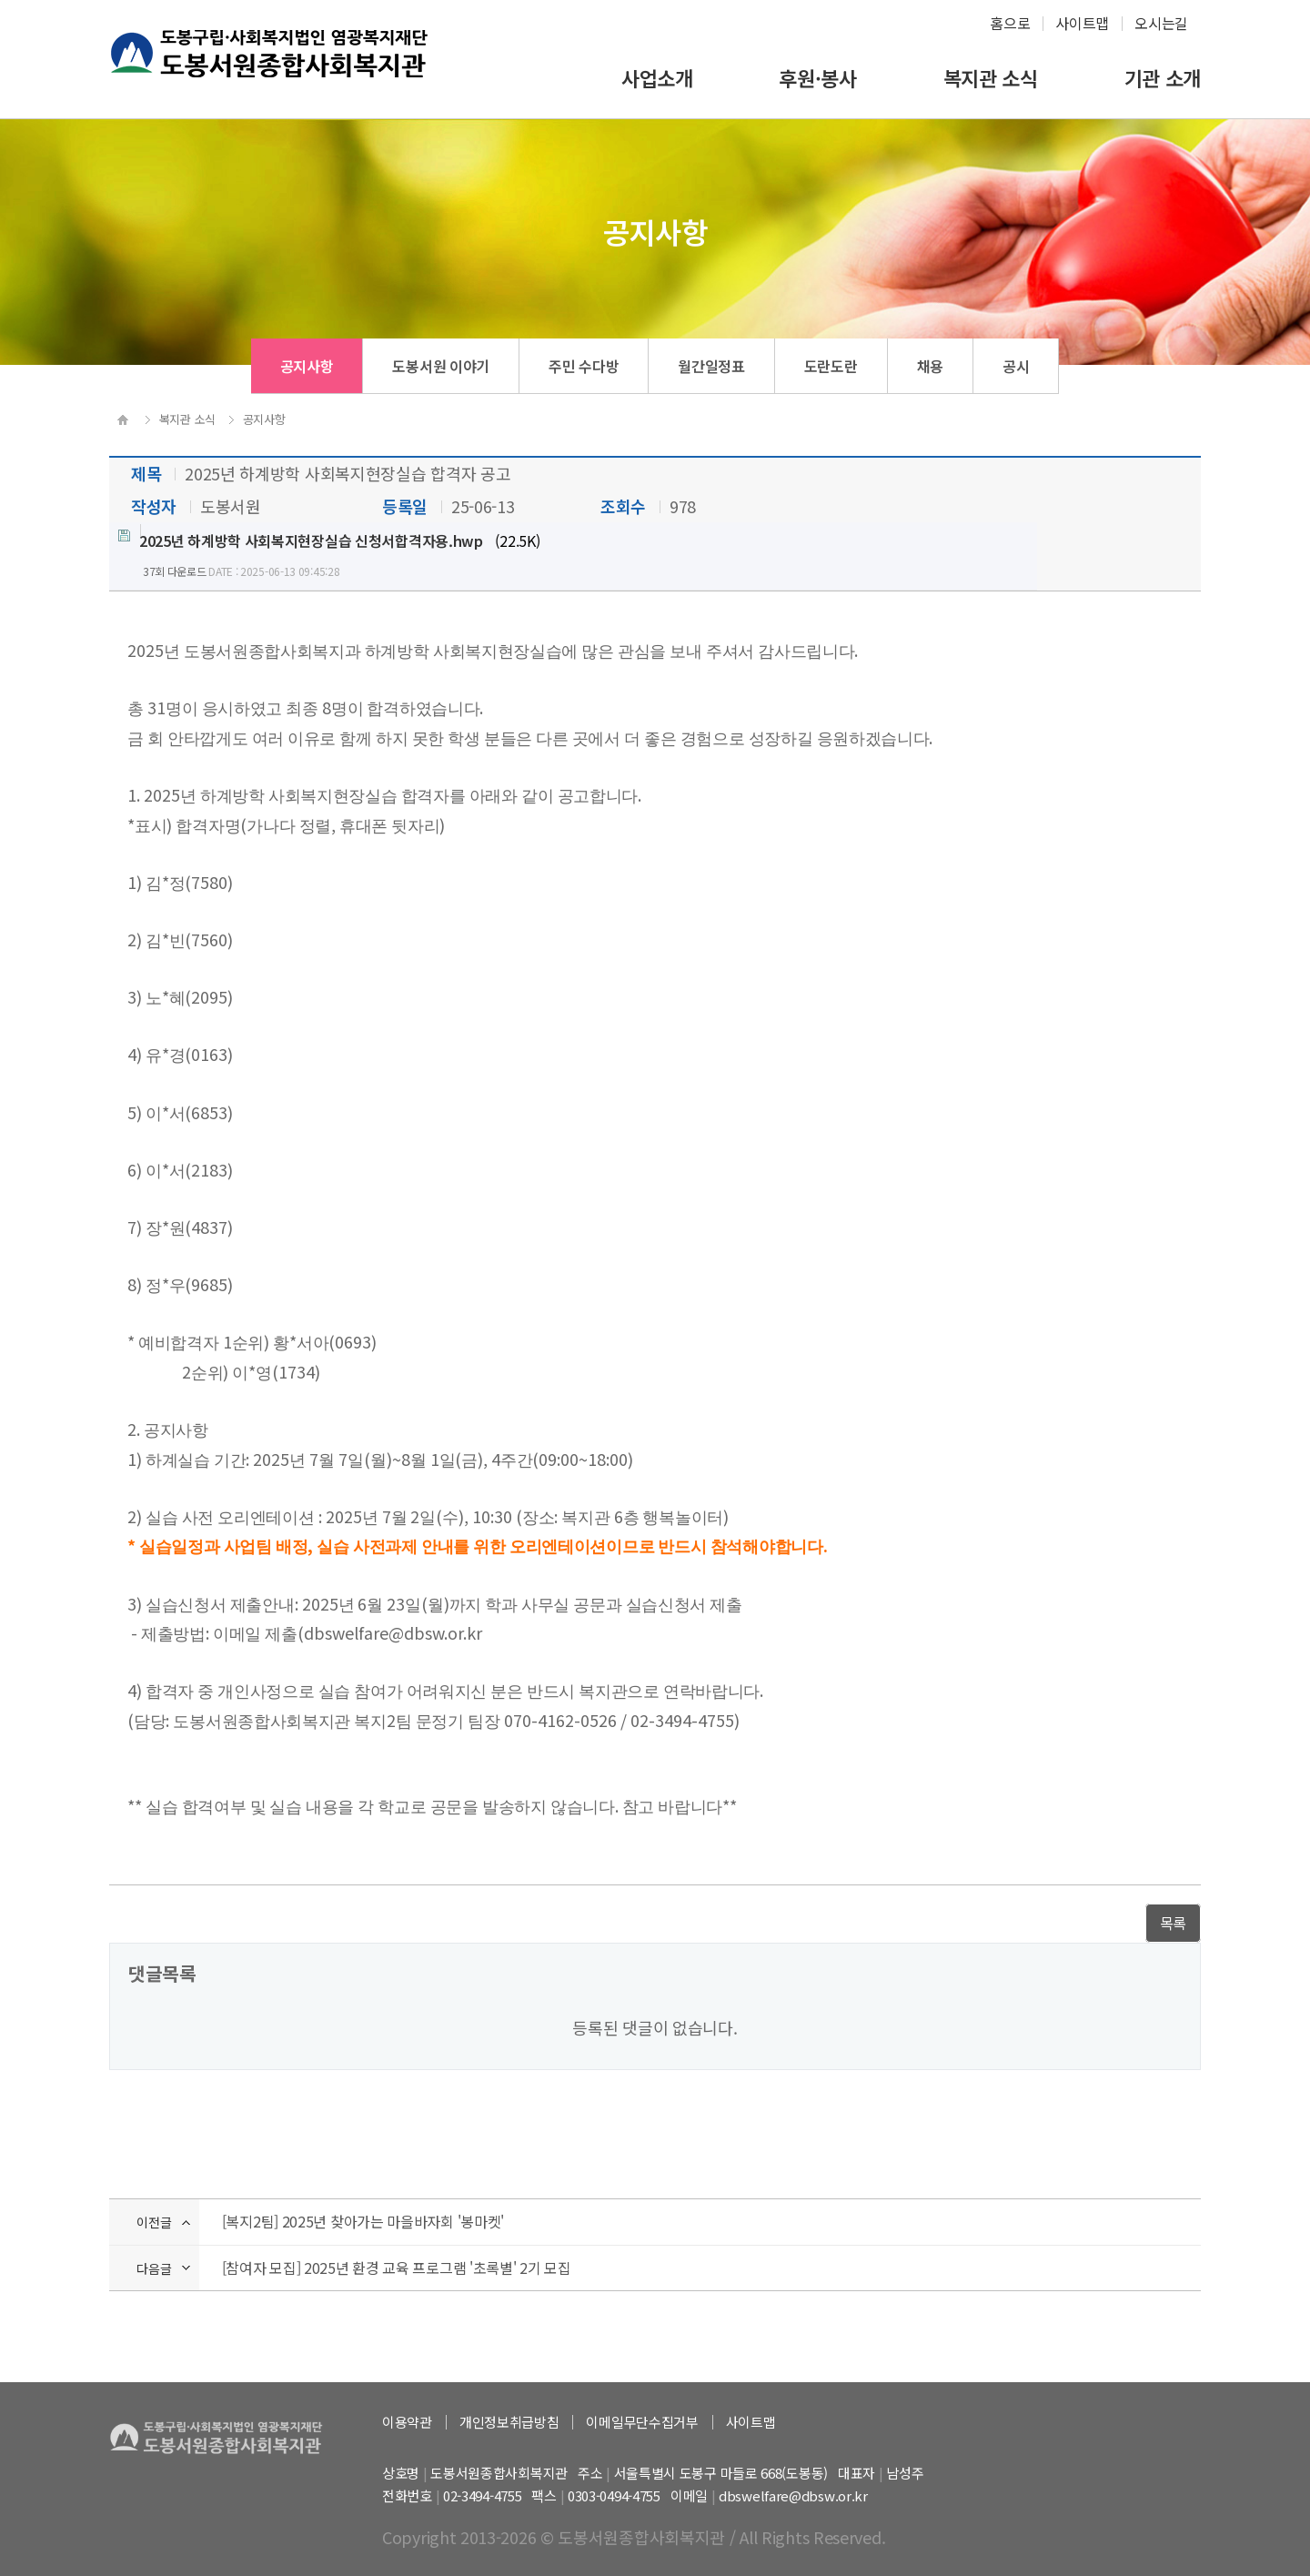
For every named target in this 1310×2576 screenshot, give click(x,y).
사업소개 (657, 78)
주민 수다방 (584, 366)
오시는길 (1161, 23)
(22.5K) (328, 540)
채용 (930, 366)
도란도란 (831, 366)
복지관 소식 (990, 78)
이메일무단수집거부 (642, 2421)
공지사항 (307, 366)
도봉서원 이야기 (440, 366)
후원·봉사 (818, 78)
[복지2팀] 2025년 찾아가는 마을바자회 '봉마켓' (363, 2221)
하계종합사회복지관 (273, 69)
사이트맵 (1082, 23)
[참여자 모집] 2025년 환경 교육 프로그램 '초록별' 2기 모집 (396, 2267)
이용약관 (407, 2421)
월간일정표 (711, 366)
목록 (1173, 1923)
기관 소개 (1163, 78)
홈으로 (1010, 23)
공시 (1016, 366)
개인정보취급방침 (509, 2421)
